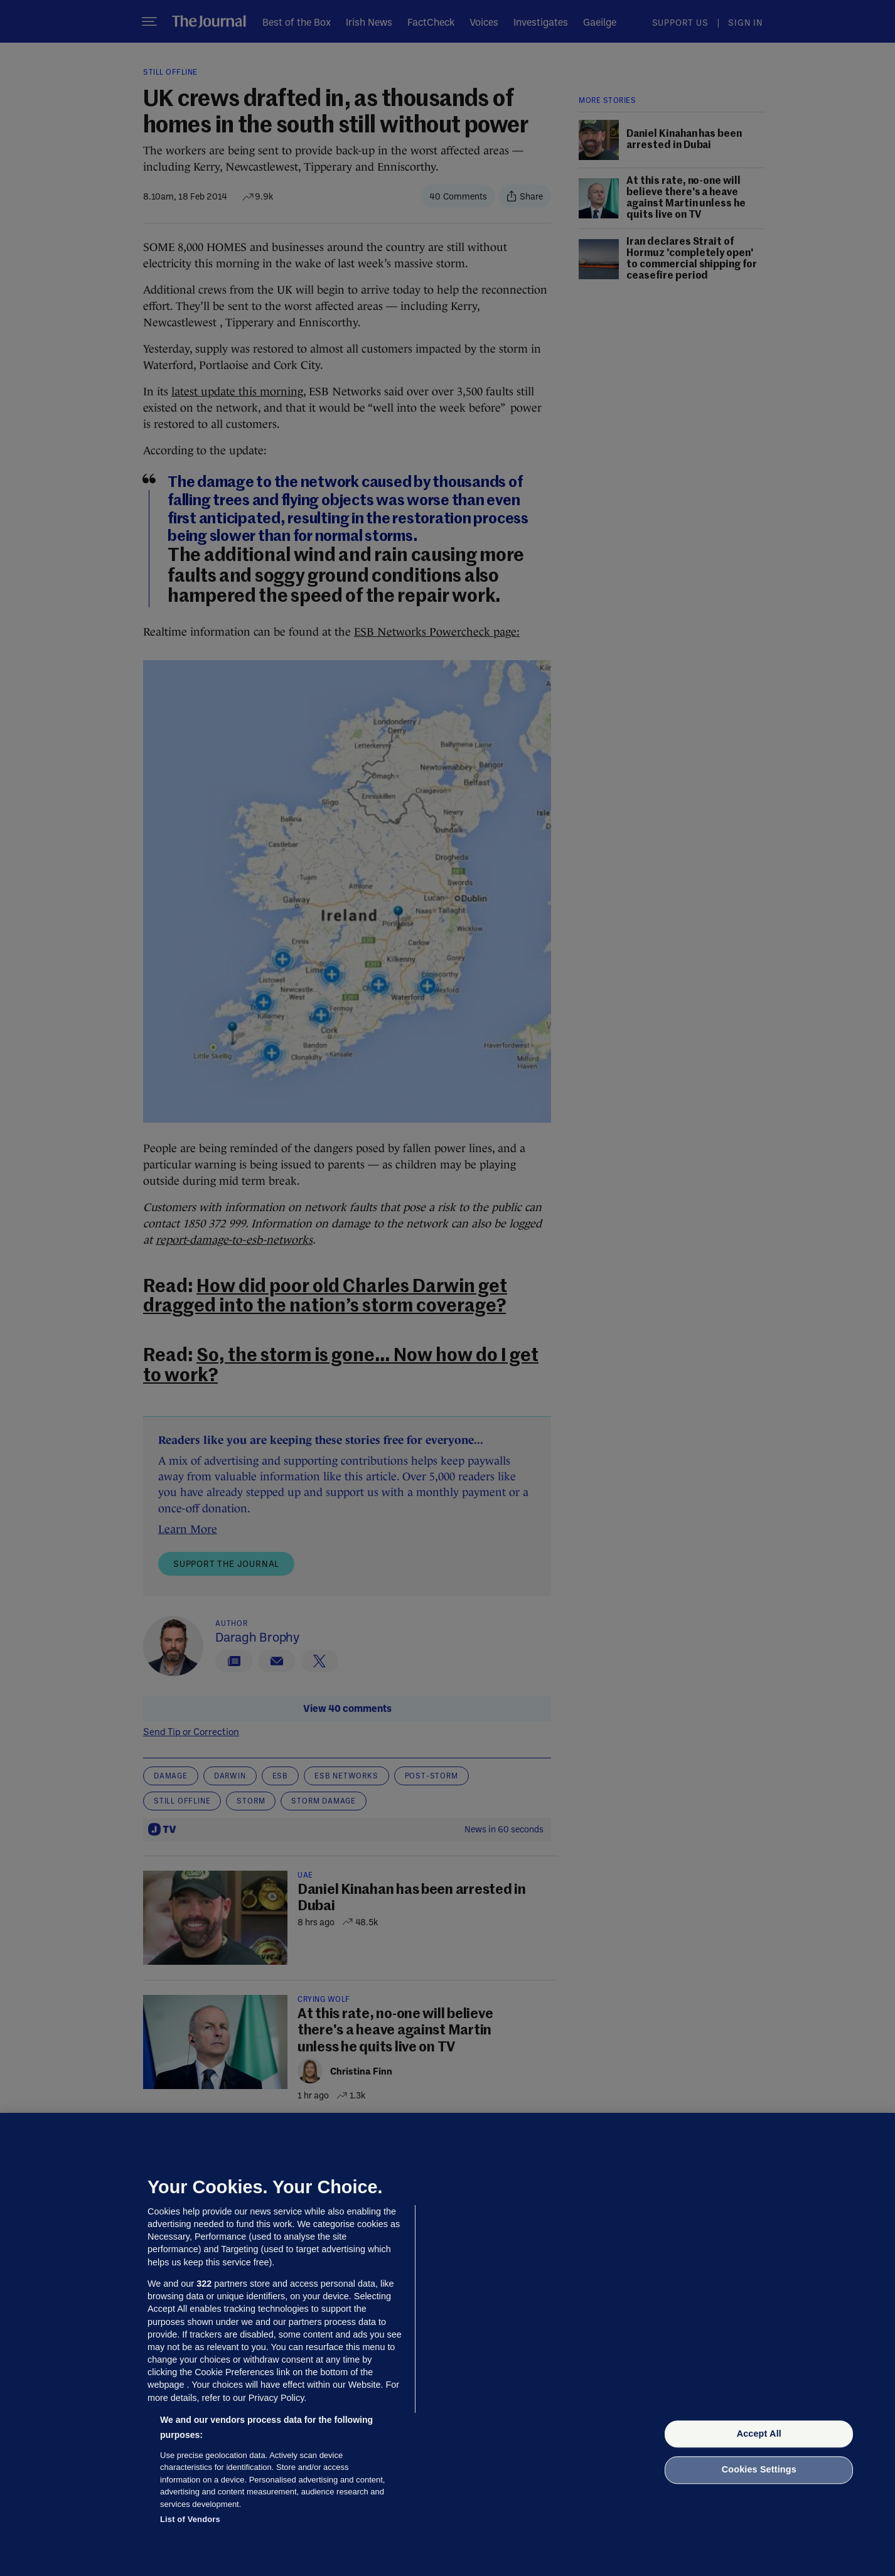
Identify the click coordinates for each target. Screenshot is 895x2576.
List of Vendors (190, 2519)
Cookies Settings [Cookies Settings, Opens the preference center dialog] (759, 2470)
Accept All (759, 2434)
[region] (447, 2344)
